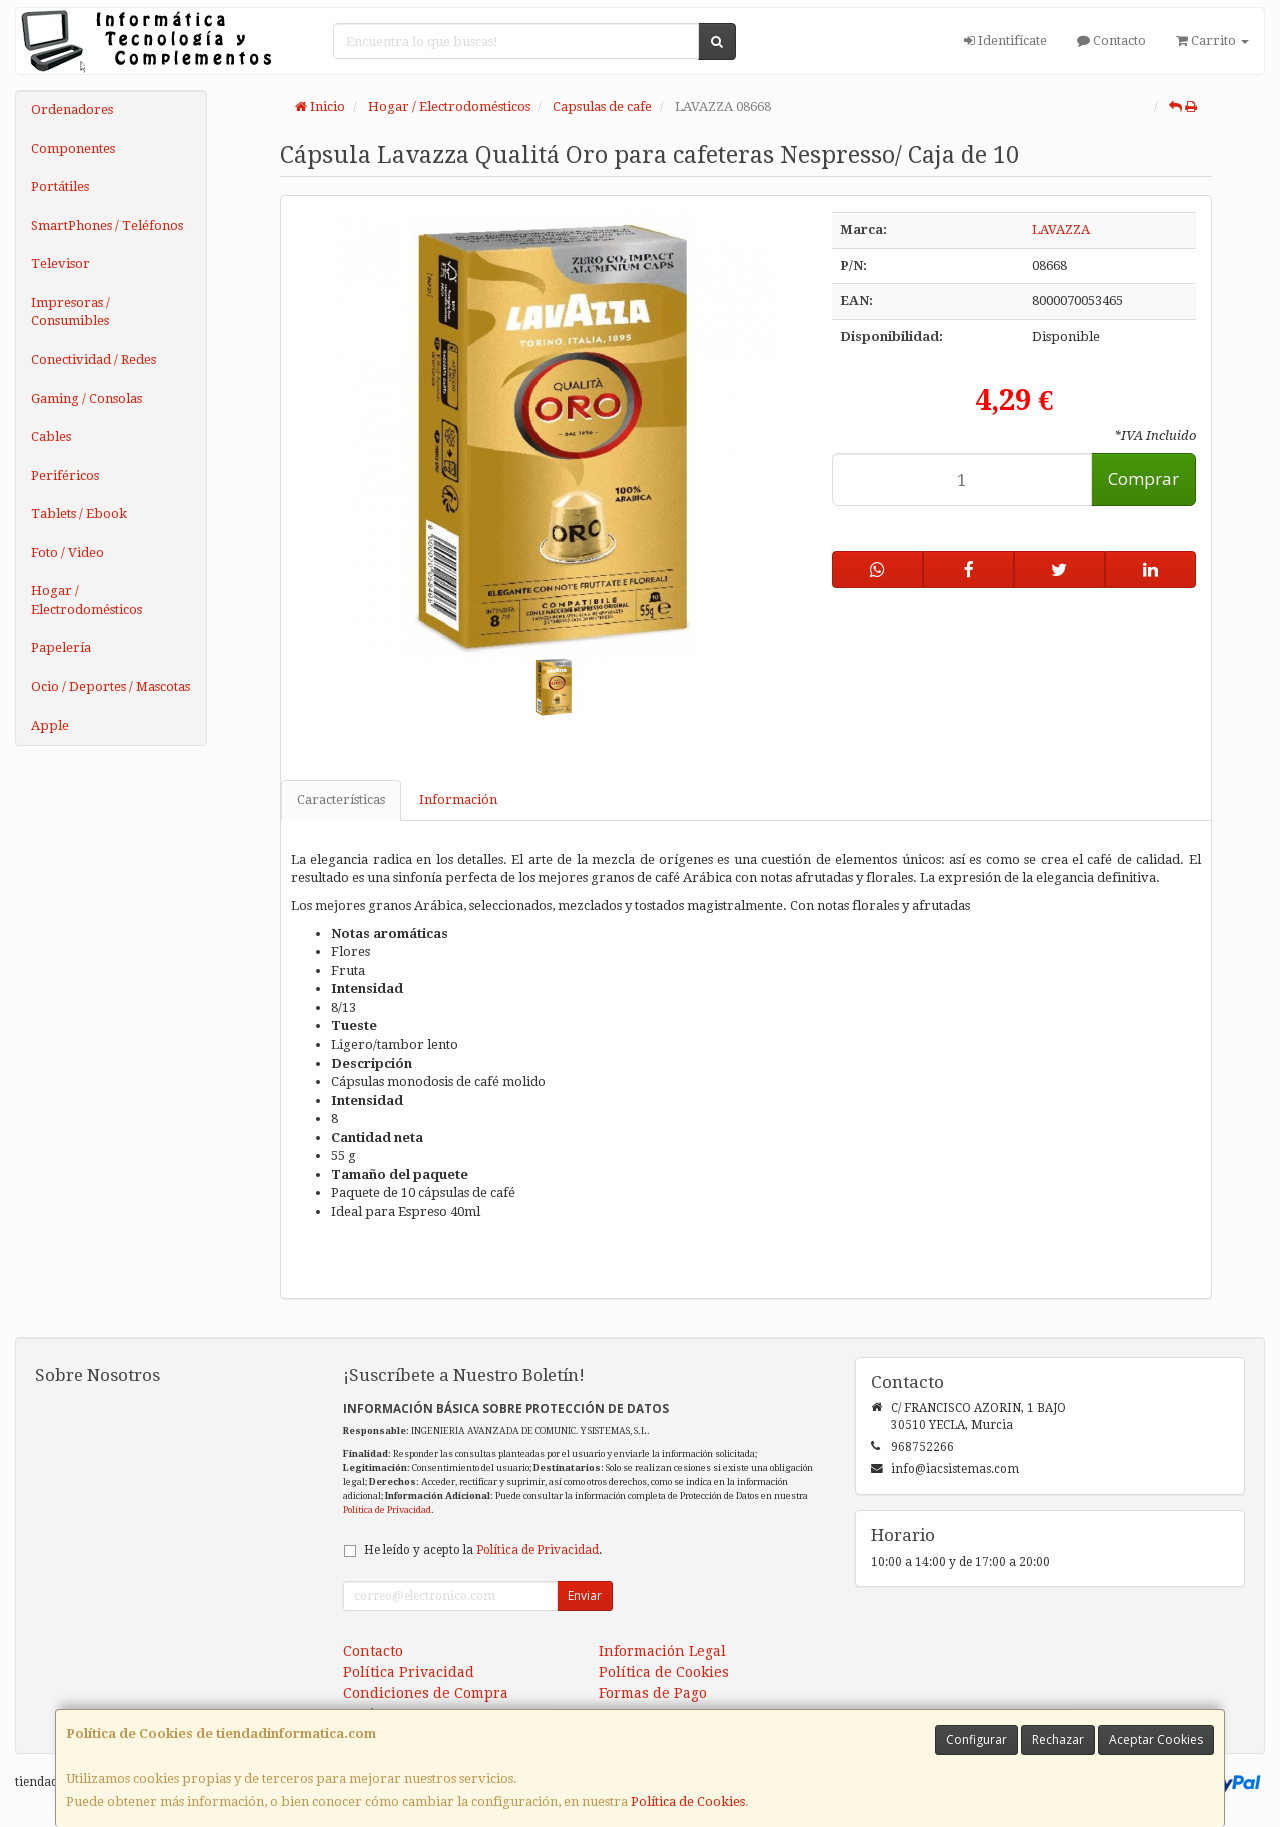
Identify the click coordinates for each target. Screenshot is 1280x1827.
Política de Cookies (688, 1801)
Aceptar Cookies (1156, 1739)
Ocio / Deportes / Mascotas (110, 686)
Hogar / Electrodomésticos (86, 600)
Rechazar (1058, 1739)
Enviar (585, 1595)
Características (341, 799)
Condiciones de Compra (425, 1693)
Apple (50, 725)
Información (458, 799)
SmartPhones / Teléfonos (107, 225)
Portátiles (60, 186)
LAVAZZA (1061, 229)
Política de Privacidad (387, 1509)
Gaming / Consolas (86, 398)
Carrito (1212, 40)
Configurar (976, 1739)
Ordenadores (72, 109)
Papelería (61, 647)
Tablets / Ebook (79, 513)
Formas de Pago (653, 1693)
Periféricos (65, 475)
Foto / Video (67, 552)
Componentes (73, 148)
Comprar (1143, 478)
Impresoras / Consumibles (70, 312)
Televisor (60, 263)
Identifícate (1005, 40)
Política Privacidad (408, 1672)
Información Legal (662, 1651)
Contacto (1111, 40)
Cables (51, 436)
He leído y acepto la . (483, 1550)
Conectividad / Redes (93, 359)
